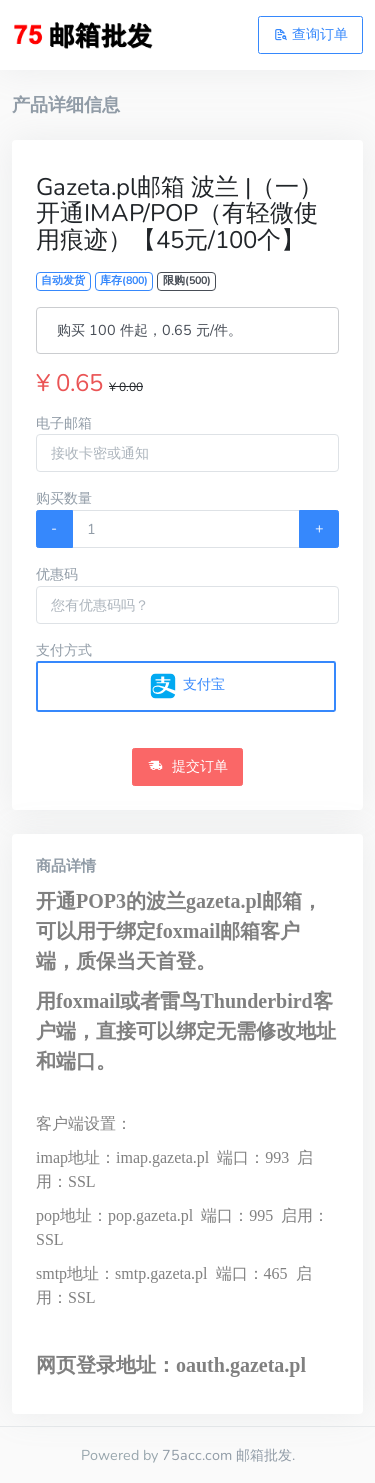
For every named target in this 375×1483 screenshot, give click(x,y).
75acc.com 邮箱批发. (228, 1455)
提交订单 (188, 766)
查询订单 (311, 34)
